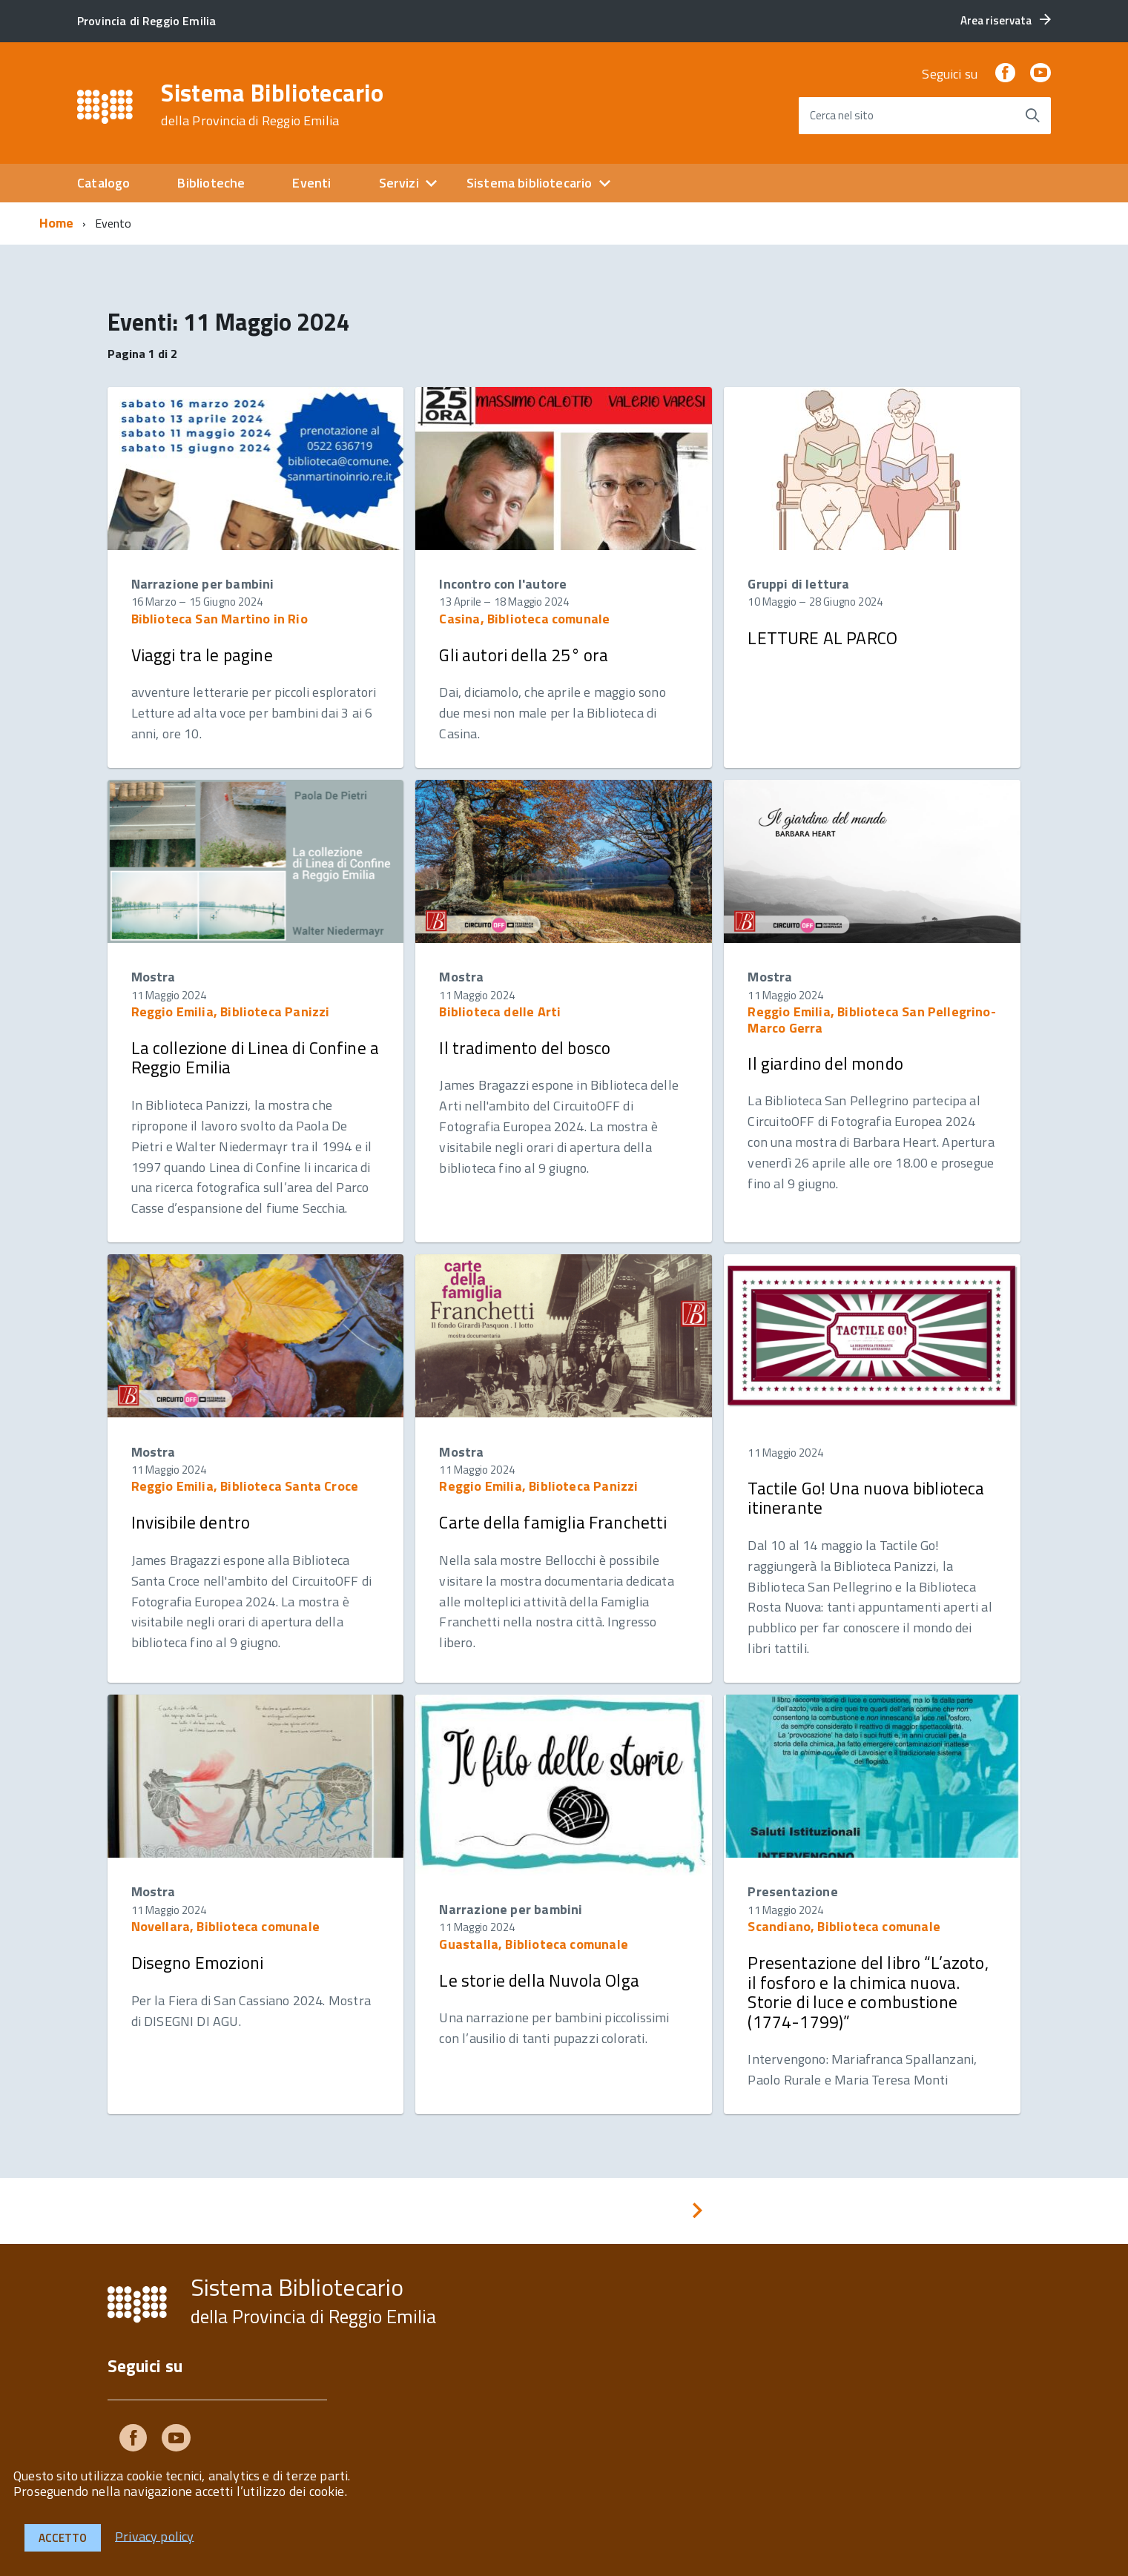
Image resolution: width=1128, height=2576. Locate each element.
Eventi (311, 183)
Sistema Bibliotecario (272, 104)
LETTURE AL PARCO (822, 638)
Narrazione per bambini (202, 584)
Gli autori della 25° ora (523, 655)
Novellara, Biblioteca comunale (225, 1926)
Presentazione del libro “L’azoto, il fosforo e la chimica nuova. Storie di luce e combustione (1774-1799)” (868, 1992)
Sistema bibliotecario (529, 183)
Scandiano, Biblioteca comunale (844, 1926)
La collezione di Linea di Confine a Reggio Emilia (255, 1057)
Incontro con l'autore (503, 584)
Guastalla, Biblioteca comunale (533, 1944)
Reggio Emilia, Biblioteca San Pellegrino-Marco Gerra (871, 1019)
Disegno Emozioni (197, 1963)
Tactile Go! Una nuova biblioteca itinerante (866, 1497)
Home (56, 223)
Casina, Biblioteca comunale (524, 619)
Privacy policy (154, 2536)
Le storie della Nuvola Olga (539, 1980)
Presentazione (792, 1891)
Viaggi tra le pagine (202, 655)
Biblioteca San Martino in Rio (219, 619)
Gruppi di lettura (798, 584)
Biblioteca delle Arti (500, 1011)
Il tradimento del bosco (524, 1048)
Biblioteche (211, 183)
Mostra (153, 977)
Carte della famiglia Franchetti (553, 1522)
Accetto (63, 2537)
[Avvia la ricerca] (1032, 115)
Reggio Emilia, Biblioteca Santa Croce (245, 1486)
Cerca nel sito (842, 115)
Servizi (399, 183)
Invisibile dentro (191, 1522)
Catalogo (103, 183)
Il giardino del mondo (825, 1063)
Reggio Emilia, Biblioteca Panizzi (230, 1011)
